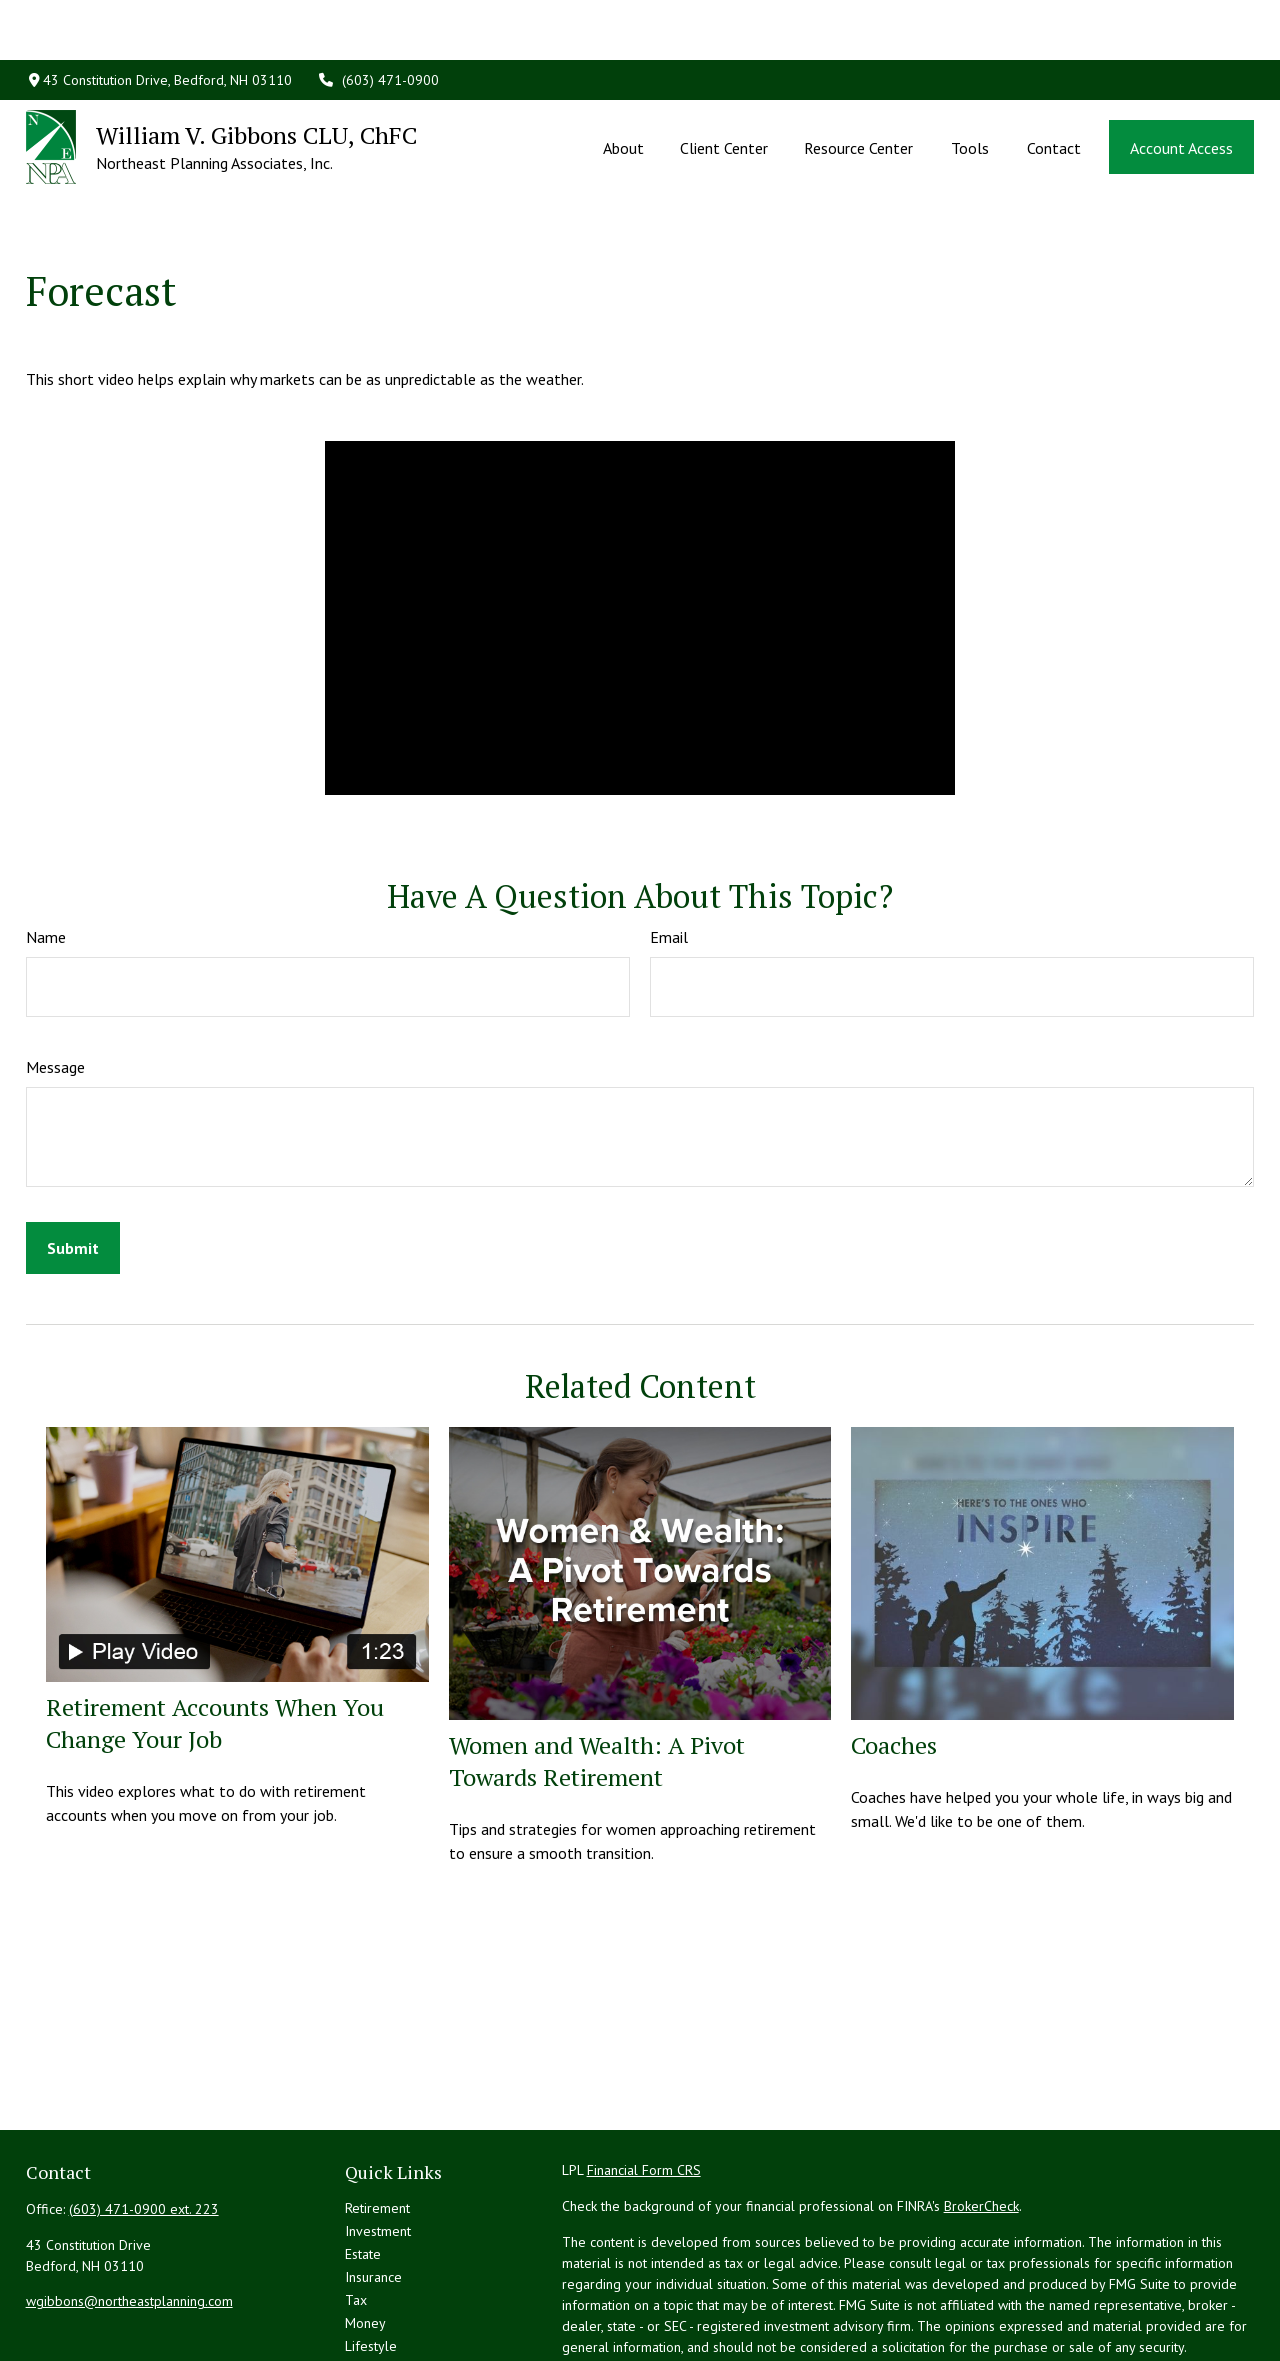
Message (55, 977)
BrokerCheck (981, 2116)
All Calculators (388, 2325)
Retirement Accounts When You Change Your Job (215, 1633)
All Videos (375, 2302)
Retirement (377, 2118)
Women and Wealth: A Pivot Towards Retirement (597, 1671)
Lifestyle (371, 2256)
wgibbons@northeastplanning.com (129, 2211)
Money (365, 2233)
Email (669, 847)
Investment (378, 2141)
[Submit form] (73, 1158)
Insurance (373, 2187)
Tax (356, 2210)
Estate (363, 2164)
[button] (623, 87)
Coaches (894, 1655)
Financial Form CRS (644, 2080)
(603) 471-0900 (378, 20)
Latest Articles (387, 2279)
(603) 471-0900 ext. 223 (144, 2119)
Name (46, 847)
